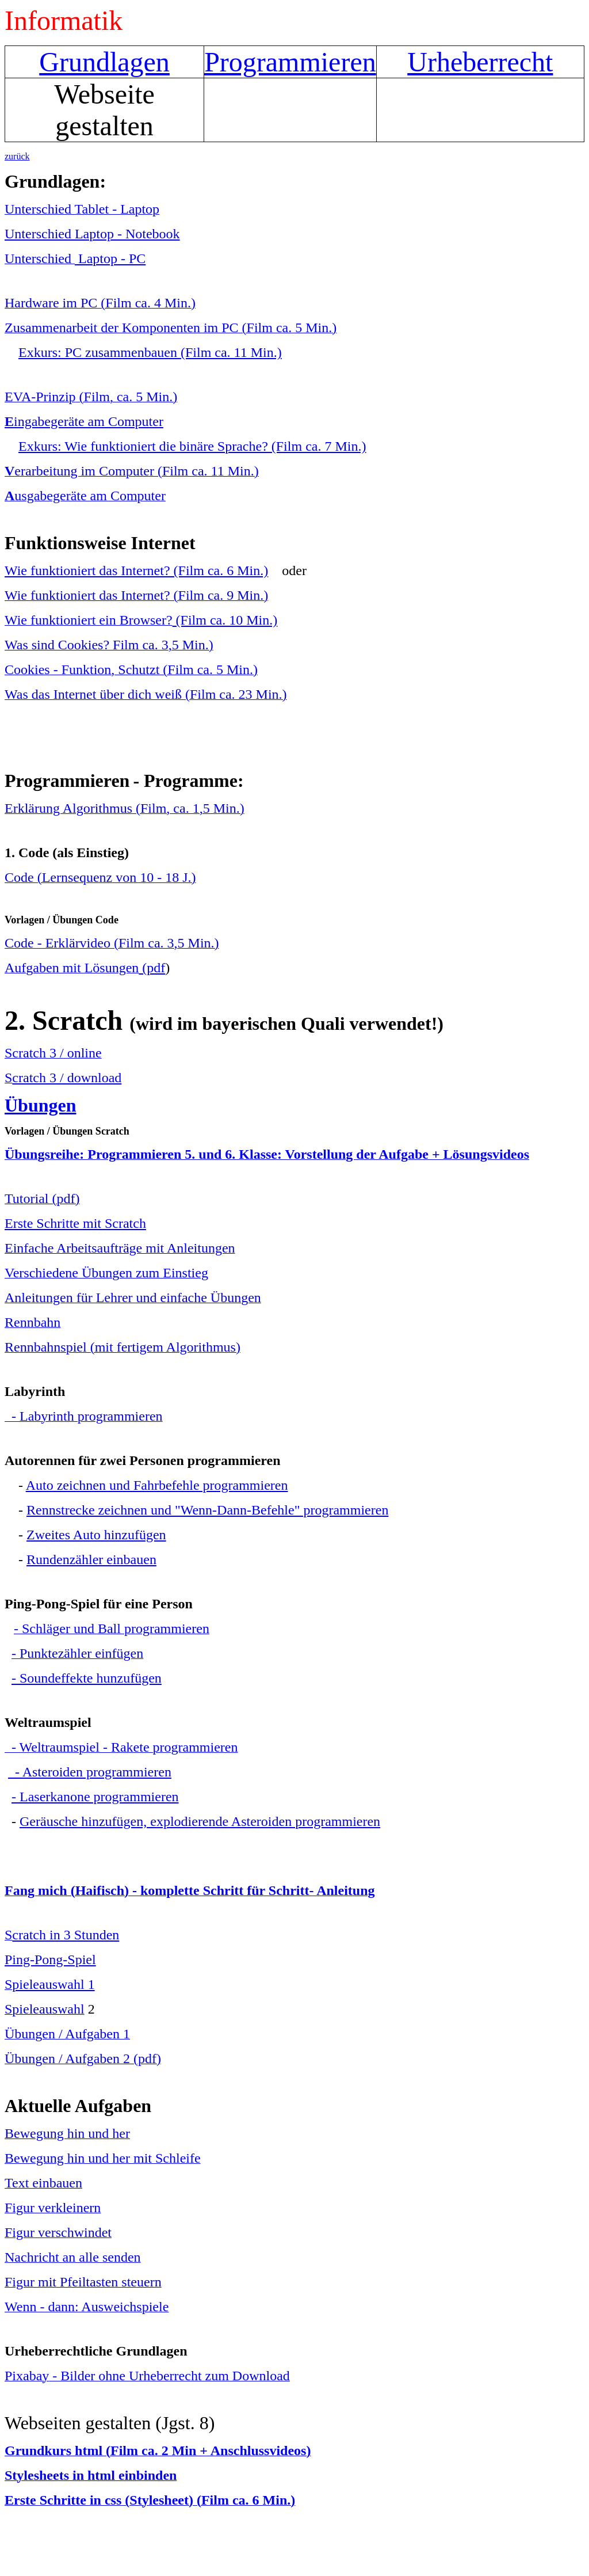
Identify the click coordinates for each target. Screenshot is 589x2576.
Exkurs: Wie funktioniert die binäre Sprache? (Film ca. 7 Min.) (192, 446)
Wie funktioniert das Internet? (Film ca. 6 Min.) (136, 570)
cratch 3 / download (66, 1077)
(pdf (152, 967)
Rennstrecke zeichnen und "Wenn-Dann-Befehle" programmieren (207, 1509)
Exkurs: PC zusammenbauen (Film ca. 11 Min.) (150, 352)
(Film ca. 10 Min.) (225, 619)
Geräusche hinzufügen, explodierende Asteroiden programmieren (200, 1821)
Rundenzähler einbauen (91, 1559)
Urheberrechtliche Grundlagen (96, 2350)
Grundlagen (104, 62)
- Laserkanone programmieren (95, 1796)
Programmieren (290, 62)
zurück (17, 156)
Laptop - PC (110, 258)
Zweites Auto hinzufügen (96, 1534)
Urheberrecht (480, 62)
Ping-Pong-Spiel (50, 1959)
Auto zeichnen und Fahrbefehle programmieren (157, 1485)
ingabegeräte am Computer (84, 421)
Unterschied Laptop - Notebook (92, 233)
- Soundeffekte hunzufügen (87, 1678)
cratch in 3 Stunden (65, 1934)
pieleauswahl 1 (53, 1984)
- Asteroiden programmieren (89, 1771)
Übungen (41, 1105)
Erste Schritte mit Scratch (75, 1223)
